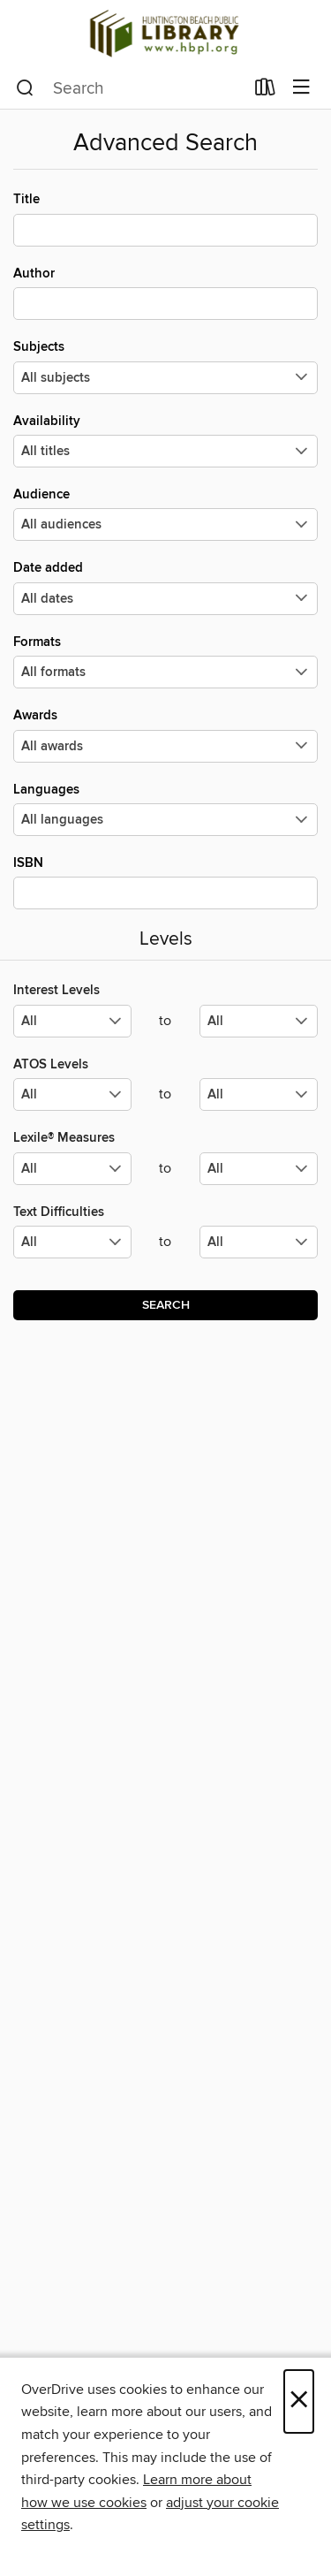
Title (165, 218)
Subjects (165, 365)
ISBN (165, 882)
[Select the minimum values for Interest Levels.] (72, 1021)
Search (166, 1305)
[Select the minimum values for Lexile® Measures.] (72, 1168)
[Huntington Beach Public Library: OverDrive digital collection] (165, 33)
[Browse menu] (301, 88)
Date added (165, 586)
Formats (165, 661)
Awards (165, 734)
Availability (165, 440)
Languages (165, 808)
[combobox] (129, 88)
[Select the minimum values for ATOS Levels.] (72, 1094)
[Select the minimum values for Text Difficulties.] (72, 1242)
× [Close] (299, 2401)
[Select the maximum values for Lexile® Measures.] (258, 1168)
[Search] (25, 88)
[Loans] (265, 91)
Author (165, 292)
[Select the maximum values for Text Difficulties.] (258, 1242)
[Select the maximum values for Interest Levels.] (258, 1021)
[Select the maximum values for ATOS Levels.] (258, 1094)
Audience (165, 513)
